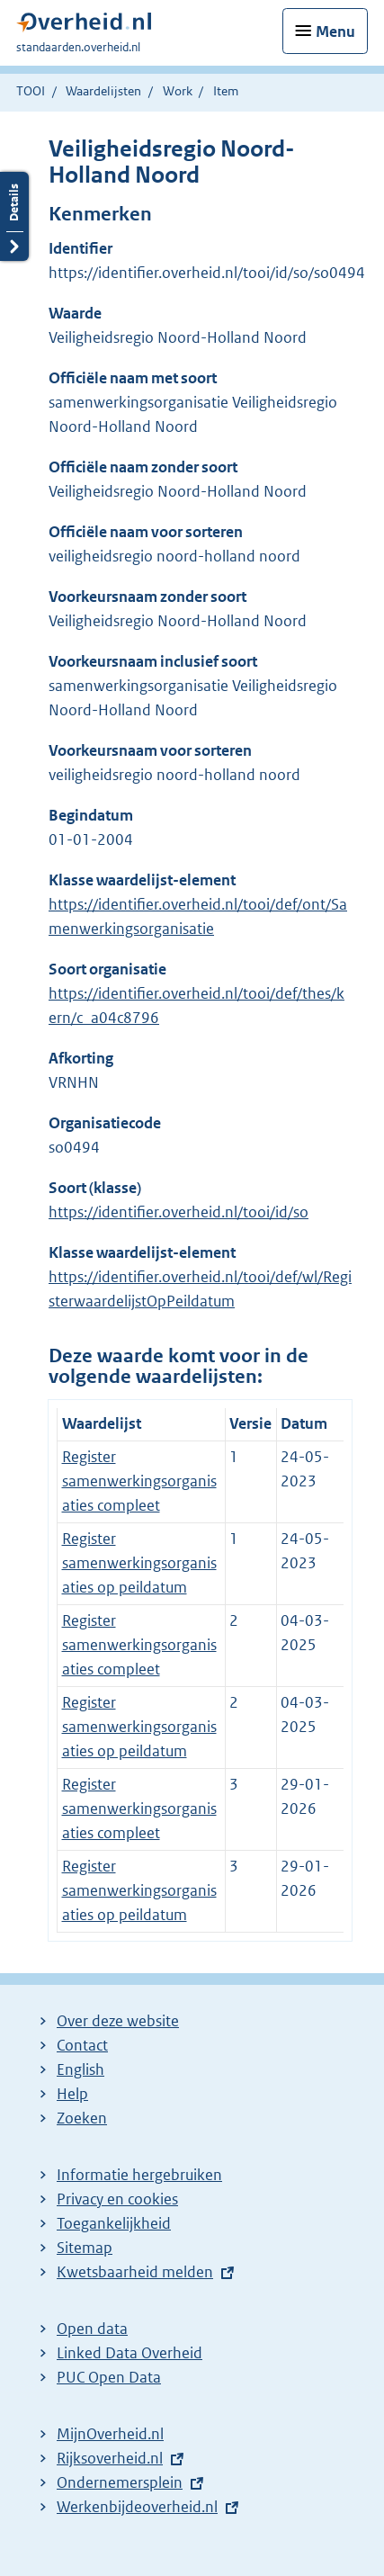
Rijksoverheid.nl (110, 2458)
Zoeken (82, 2118)
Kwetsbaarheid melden (135, 2272)
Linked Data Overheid (129, 2353)
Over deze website (118, 2021)
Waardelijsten (103, 91)
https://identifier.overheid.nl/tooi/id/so (178, 1212)
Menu (335, 31)
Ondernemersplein (120, 2482)
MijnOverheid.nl (110, 2434)
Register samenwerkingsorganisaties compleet (139, 1481)
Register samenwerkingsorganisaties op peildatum (139, 1563)
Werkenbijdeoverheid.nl (137, 2507)
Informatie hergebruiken (139, 2175)
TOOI (30, 91)
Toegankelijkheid (114, 2223)
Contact (82, 2045)
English (80, 2069)
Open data (92, 2328)
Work (177, 91)
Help (72, 2094)
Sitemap (84, 2247)
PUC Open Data (109, 2377)
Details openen (14, 216)
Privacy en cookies (117, 2199)
